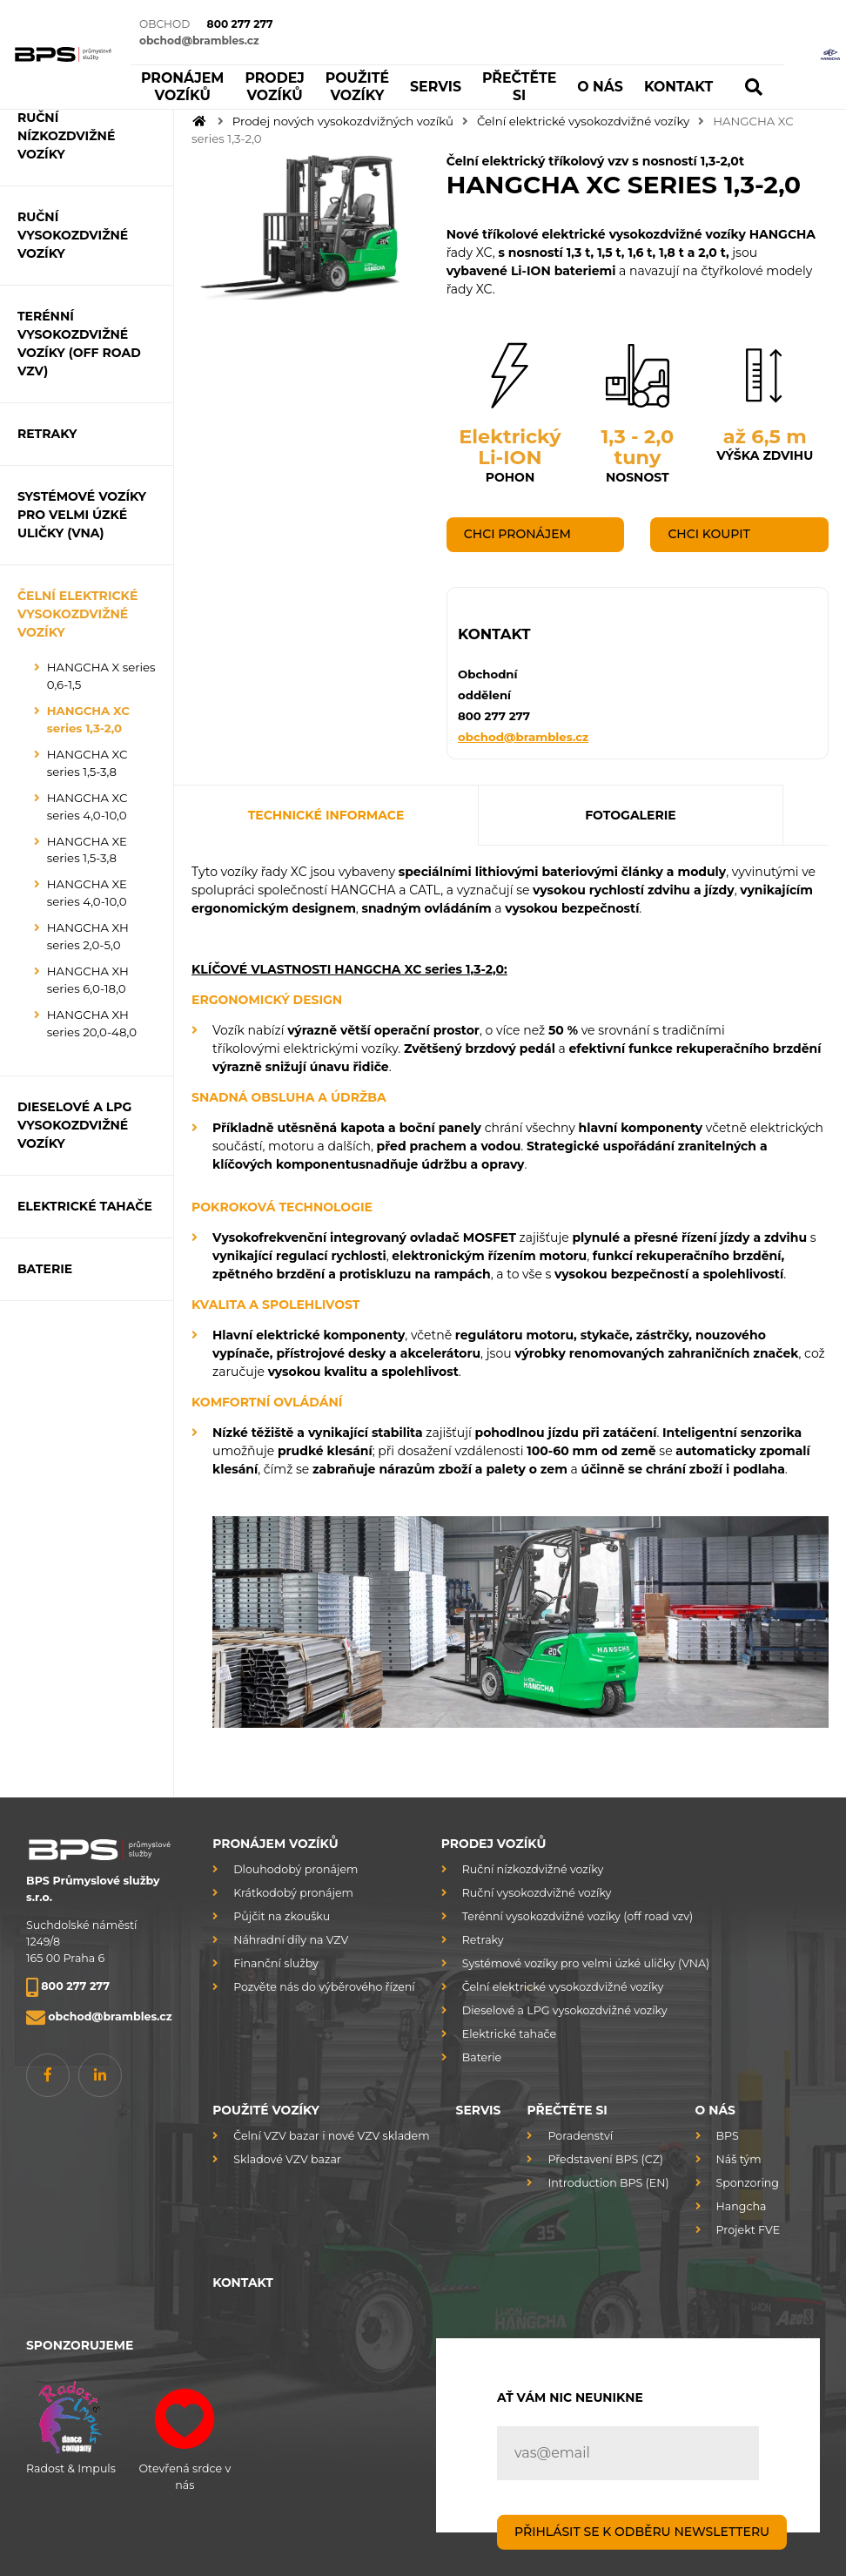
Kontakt (242, 2282)
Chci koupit (708, 534)
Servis (478, 2110)
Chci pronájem (517, 534)
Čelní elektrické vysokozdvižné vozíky (583, 121)
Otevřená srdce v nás (184, 2433)
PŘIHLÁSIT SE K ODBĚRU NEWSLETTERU (641, 2531)
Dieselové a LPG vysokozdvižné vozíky (565, 2010)
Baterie (481, 2057)
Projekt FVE (748, 2229)
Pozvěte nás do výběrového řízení (324, 1986)
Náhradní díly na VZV (290, 1939)
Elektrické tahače (509, 2033)
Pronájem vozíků (275, 1844)
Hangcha (741, 2206)
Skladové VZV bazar (287, 2159)
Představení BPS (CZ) (605, 2159)
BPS (727, 2135)
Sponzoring (747, 2182)
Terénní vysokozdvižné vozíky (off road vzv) (577, 1916)
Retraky (483, 1939)
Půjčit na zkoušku (281, 1916)
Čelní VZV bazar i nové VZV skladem (331, 2135)
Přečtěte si (567, 2110)
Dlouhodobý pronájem (295, 1869)
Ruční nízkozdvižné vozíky (532, 1869)
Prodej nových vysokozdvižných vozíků (342, 121)
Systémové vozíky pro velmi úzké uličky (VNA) (585, 1963)
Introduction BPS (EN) (607, 2182)
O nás (715, 2110)
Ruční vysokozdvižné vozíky (537, 1892)
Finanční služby (276, 1963)
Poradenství (580, 2135)
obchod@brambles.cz (523, 736)
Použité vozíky (265, 2110)
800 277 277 (494, 716)
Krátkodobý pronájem (293, 1892)
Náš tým (739, 2159)
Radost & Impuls (71, 2424)
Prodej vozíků (494, 1844)
